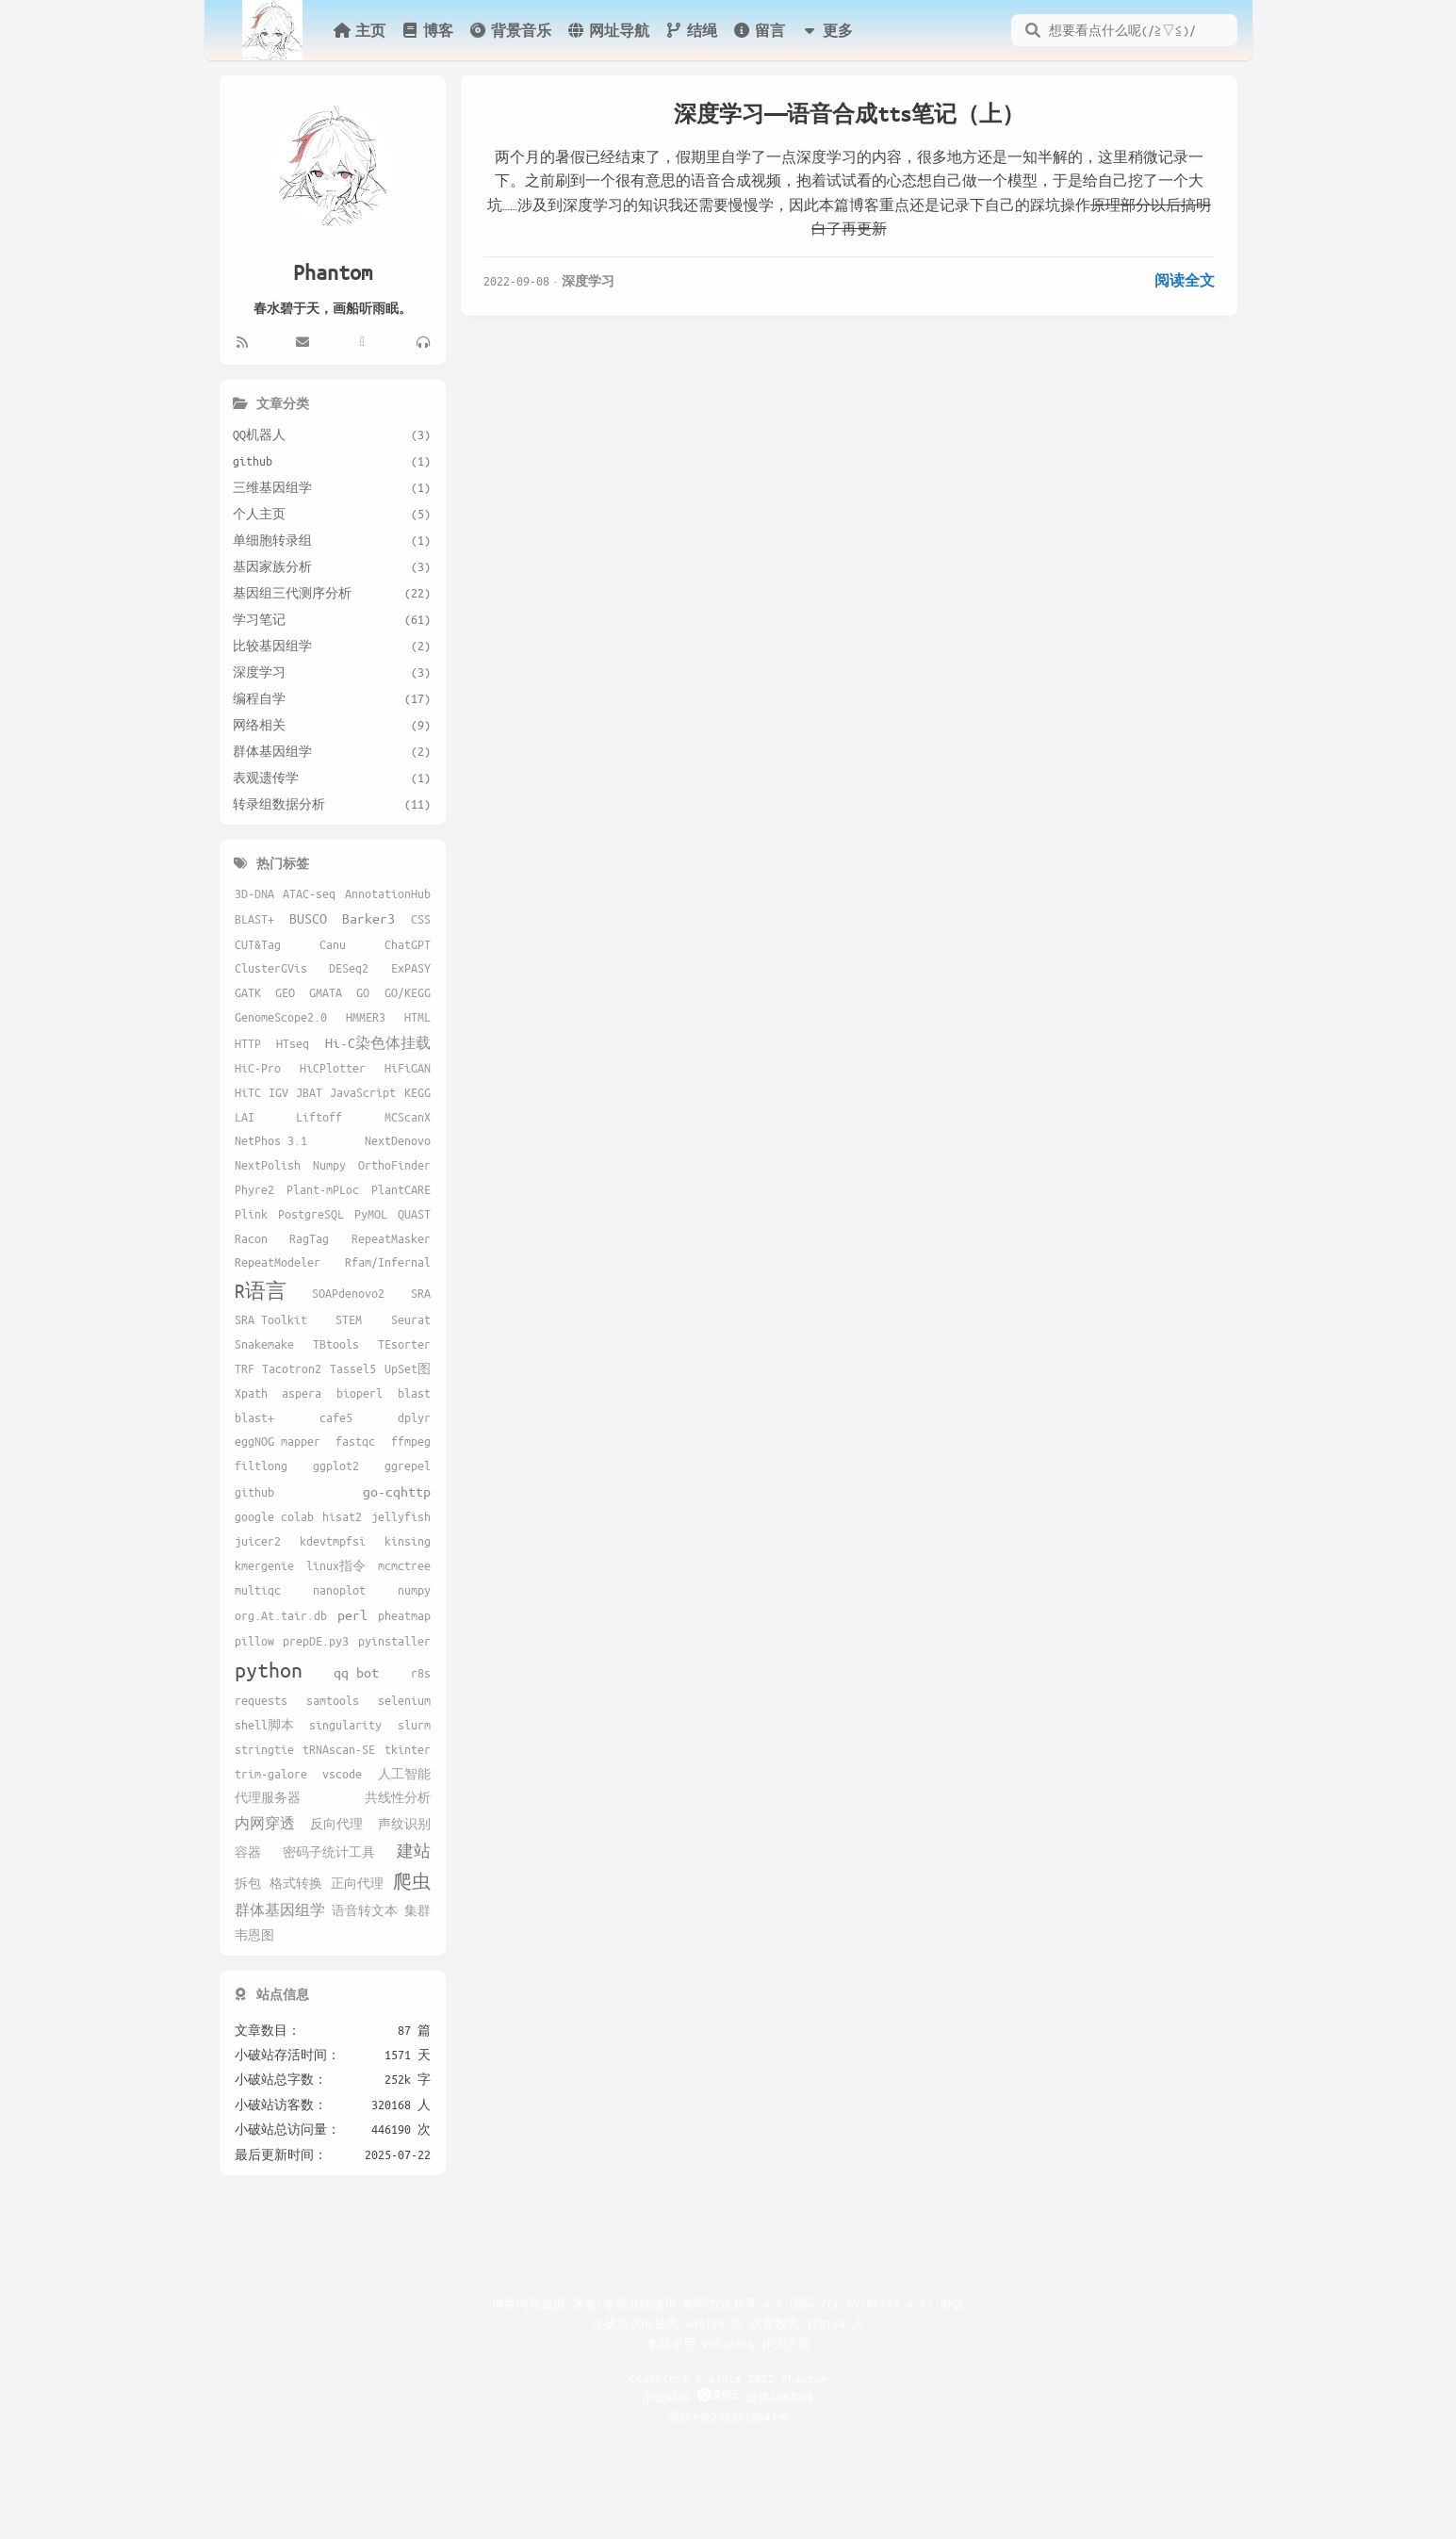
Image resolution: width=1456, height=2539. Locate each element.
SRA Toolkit (271, 1319)
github (254, 1491)
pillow (254, 1640)
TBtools (336, 1343)
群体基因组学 (280, 1909)
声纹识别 (404, 1823)
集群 (417, 1910)
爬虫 (412, 1881)
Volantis (728, 2343)
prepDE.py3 (316, 1640)
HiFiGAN (407, 1067)
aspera (301, 1393)
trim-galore (271, 1773)
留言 (758, 30)
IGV (278, 1092)
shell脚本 (264, 1724)
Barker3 (368, 917)
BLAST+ (254, 918)
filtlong (261, 1465)
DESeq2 (348, 967)
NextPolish (268, 1164)
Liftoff (319, 1116)
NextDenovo (398, 1140)
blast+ (254, 1417)
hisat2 (342, 1516)
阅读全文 (1184, 279)
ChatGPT (407, 944)
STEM (348, 1319)
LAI (244, 1116)
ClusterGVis (271, 967)
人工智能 (404, 1773)
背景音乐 (509, 30)
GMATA (325, 992)
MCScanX (407, 1116)
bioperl (359, 1393)
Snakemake (264, 1343)
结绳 (690, 30)
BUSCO (308, 917)
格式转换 (296, 1883)
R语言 (260, 1291)
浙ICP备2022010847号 (728, 2416)
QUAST (414, 1213)
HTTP (248, 1043)
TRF (244, 1368)
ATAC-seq (309, 893)
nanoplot (339, 1589)
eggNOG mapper (277, 1441)
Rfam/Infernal (388, 1262)
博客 (427, 30)
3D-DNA (254, 893)
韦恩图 (254, 1934)
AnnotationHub (388, 893)
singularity (345, 1724)
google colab (274, 1516)
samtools (332, 1700)
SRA (421, 1293)
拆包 (248, 1883)
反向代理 (336, 1823)
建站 (414, 1850)
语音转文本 (365, 1910)
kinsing (407, 1540)
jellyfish (401, 1516)
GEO (285, 992)
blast (414, 1393)
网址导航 (607, 30)
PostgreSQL (311, 1213)
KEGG (417, 1092)
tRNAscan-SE (339, 1749)
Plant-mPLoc (322, 1189)
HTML (417, 1016)
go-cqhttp (397, 1490)
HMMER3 (365, 1016)
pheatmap (404, 1615)
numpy (414, 1589)
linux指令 (336, 1565)
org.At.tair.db (281, 1615)
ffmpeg (411, 1441)
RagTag (309, 1238)
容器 (248, 1851)
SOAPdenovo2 (348, 1293)
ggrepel (407, 1465)
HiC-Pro (258, 1067)
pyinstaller (394, 1640)
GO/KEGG (407, 992)
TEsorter (404, 1343)
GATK (248, 992)
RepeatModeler (277, 1262)
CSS (421, 918)
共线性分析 (398, 1797)
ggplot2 (336, 1465)
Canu (332, 944)
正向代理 (357, 1883)
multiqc (258, 1589)
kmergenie (264, 1565)
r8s (421, 1672)
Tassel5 (353, 1368)
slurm (414, 1724)
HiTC (248, 1092)
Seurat (411, 1319)
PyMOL (370, 1213)
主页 (359, 30)
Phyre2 (254, 1189)
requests (261, 1700)
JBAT (309, 1092)
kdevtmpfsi (333, 1540)
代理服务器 (268, 1797)
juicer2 (258, 1540)
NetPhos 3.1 (271, 1140)
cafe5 (335, 1417)
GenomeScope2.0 (281, 1016)
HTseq (292, 1043)
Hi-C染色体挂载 (378, 1042)
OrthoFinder (394, 1164)
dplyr (414, 1417)
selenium (404, 1700)
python (269, 1669)
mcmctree (404, 1565)
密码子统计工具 (329, 1851)
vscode (342, 1773)
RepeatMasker (391, 1238)
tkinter (407, 1749)
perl (352, 1614)
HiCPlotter (333, 1067)
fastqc (355, 1441)
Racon (251, 1238)
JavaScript (363, 1092)
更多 (826, 30)
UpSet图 (407, 1368)
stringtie (264, 1749)
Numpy (329, 1164)
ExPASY (411, 967)
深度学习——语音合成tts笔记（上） (849, 113)
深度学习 (588, 280)
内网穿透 (265, 1822)
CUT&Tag (258, 944)
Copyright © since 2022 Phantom (728, 2377)
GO (362, 992)
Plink (251, 1213)
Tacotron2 (291, 1368)
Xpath (251, 1393)
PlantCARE (401, 1189)
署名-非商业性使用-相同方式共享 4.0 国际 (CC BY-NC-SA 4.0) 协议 (768, 2303)
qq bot (356, 1671)
